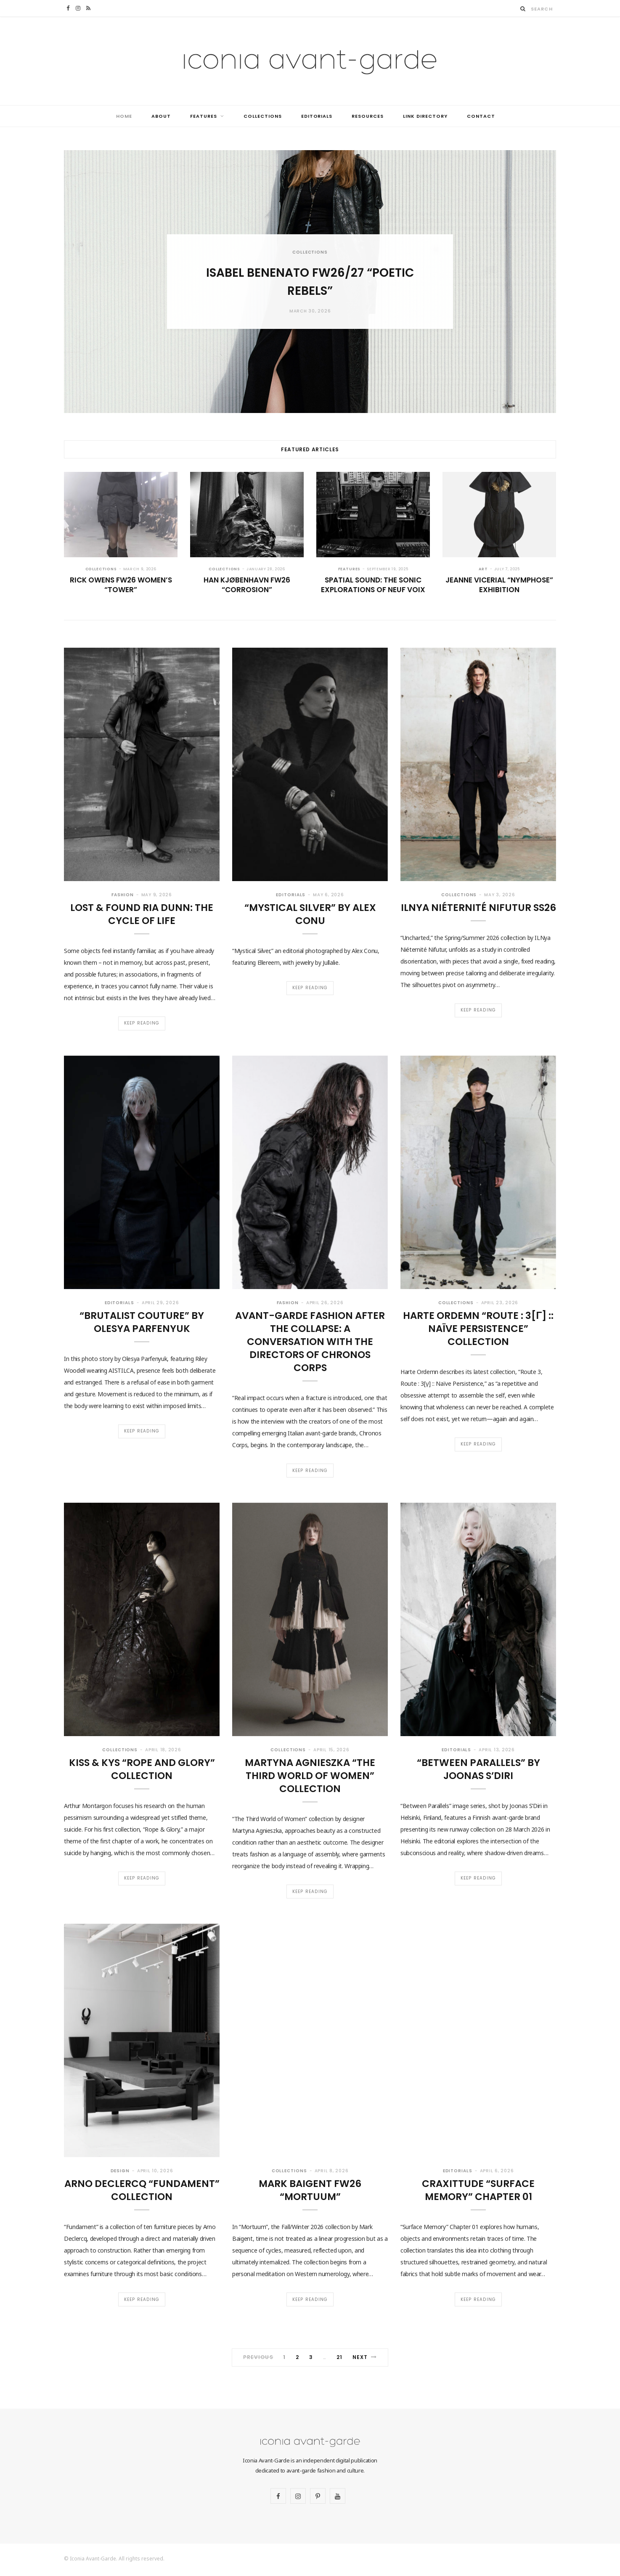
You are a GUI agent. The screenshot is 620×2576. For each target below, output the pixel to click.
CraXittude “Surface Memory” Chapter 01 (478, 2191)
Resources (368, 116)
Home (124, 116)
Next (364, 2358)
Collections (263, 116)
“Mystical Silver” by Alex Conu (310, 914)
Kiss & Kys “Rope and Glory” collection (142, 1770)
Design (120, 2172)
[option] (310, 281)
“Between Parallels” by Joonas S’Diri (478, 1770)
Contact (481, 116)
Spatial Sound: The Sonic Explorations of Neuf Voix (373, 585)
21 (339, 2358)
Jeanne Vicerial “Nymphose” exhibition (499, 585)
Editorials (317, 116)
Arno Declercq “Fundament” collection (142, 2191)
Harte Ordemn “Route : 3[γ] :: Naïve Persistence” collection (478, 1329)
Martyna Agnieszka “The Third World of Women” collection (310, 1776)
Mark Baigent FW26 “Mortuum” (310, 2191)
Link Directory (425, 116)
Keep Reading (141, 1023)
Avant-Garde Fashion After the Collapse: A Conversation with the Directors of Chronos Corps (310, 1342)
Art (483, 569)
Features (203, 116)
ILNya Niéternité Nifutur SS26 (478, 907)
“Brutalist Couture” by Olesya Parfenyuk (141, 1322)
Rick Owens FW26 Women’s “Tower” (121, 585)
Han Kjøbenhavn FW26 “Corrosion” (247, 585)
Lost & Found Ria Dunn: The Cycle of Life (141, 914)
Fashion (122, 895)
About (161, 116)
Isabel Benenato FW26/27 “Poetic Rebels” (310, 281)
